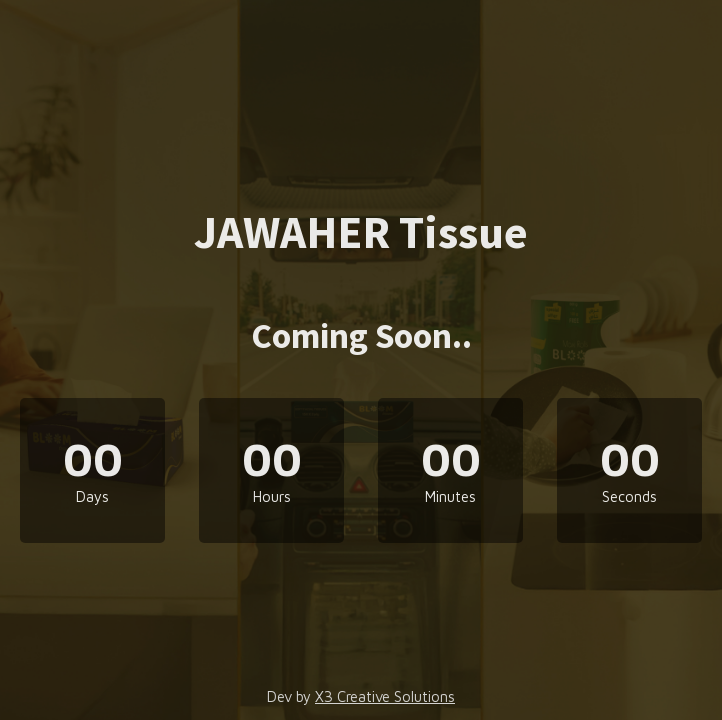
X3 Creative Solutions (385, 696)
